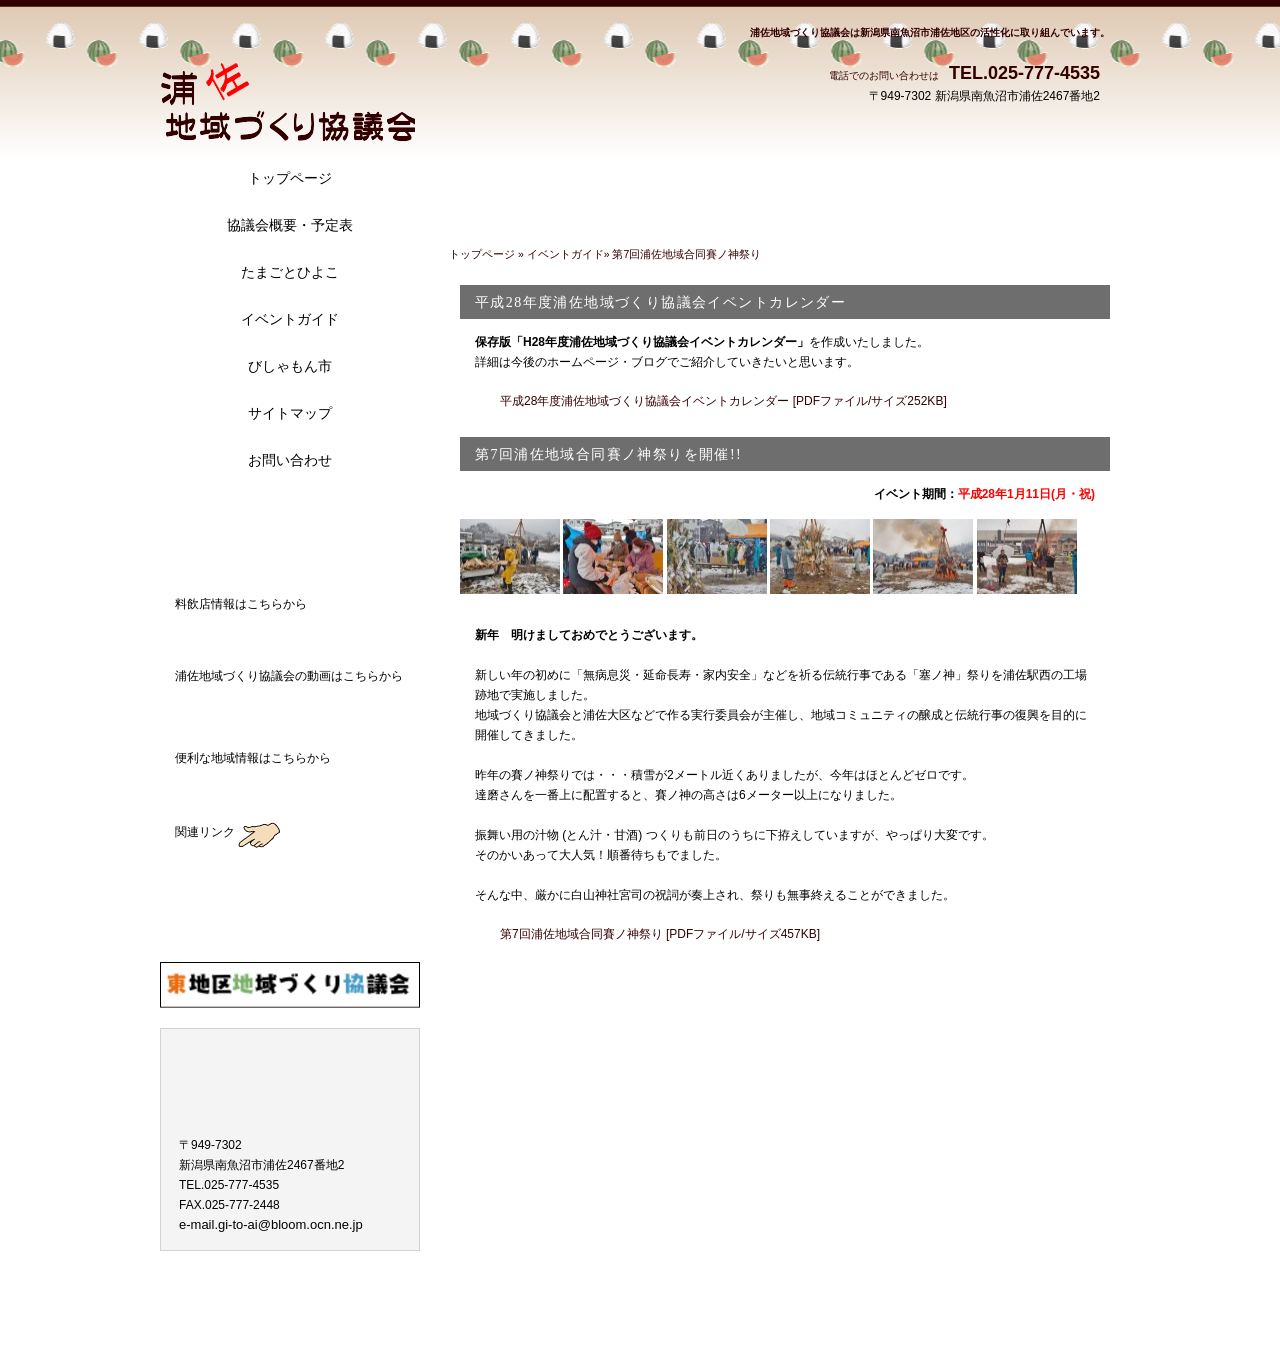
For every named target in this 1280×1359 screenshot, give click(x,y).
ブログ (290, 563)
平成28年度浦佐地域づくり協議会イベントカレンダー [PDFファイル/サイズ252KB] (723, 401)
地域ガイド (290, 789)
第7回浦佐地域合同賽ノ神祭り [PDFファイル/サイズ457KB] (660, 934)
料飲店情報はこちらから (290, 635)
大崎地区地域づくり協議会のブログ (290, 929)
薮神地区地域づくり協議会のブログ (290, 873)
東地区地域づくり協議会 (290, 985)
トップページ (483, 254)
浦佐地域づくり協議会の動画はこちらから (290, 707)
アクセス (290, 517)
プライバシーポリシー (233, 1295)
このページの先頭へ (1043, 984)
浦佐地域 (287, 81)
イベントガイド (565, 254)
